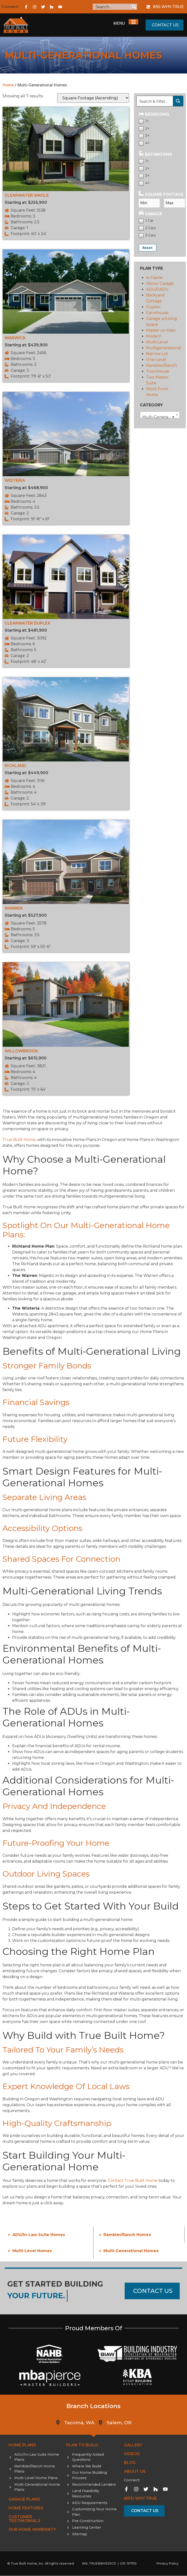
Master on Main (161, 330)
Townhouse (157, 371)
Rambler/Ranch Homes (127, 2234)
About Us (135, 2471)
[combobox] (160, 414)
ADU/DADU (157, 289)
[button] (48, 2234)
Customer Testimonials (24, 2518)
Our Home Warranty (32, 2529)
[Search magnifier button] (134, 7)
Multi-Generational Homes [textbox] (160, 417)
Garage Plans (24, 2499)
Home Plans (22, 2445)
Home (8, 85)
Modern (154, 336)
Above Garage (160, 283)
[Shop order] (93, 98)
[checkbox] (160, 121)
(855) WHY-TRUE (140, 2498)
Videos (132, 2454)
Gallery (133, 2445)
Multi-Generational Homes (131, 2250)
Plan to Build (82, 2445)
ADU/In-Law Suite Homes (38, 2234)
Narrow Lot (157, 353)
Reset (147, 247)
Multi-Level (157, 342)
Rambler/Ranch (161, 365)
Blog (130, 2462)
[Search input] (112, 6)
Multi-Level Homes (32, 2250)
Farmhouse (157, 312)
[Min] (149, 203)
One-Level (156, 359)
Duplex (153, 307)
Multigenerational (163, 348)
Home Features (26, 2508)
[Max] (174, 203)
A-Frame (154, 277)
